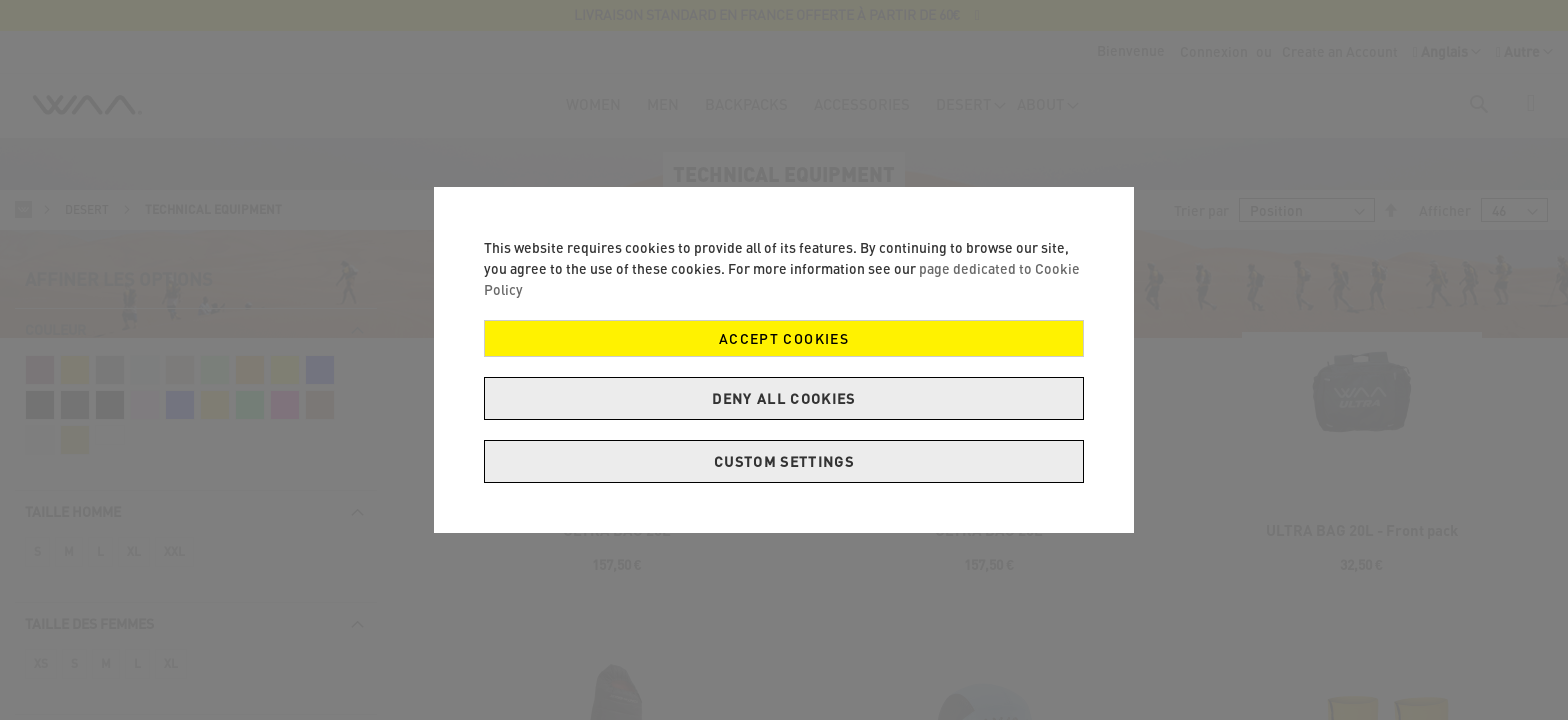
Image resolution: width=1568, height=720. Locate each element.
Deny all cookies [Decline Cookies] (784, 398)
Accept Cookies (784, 338)
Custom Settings (784, 461)
